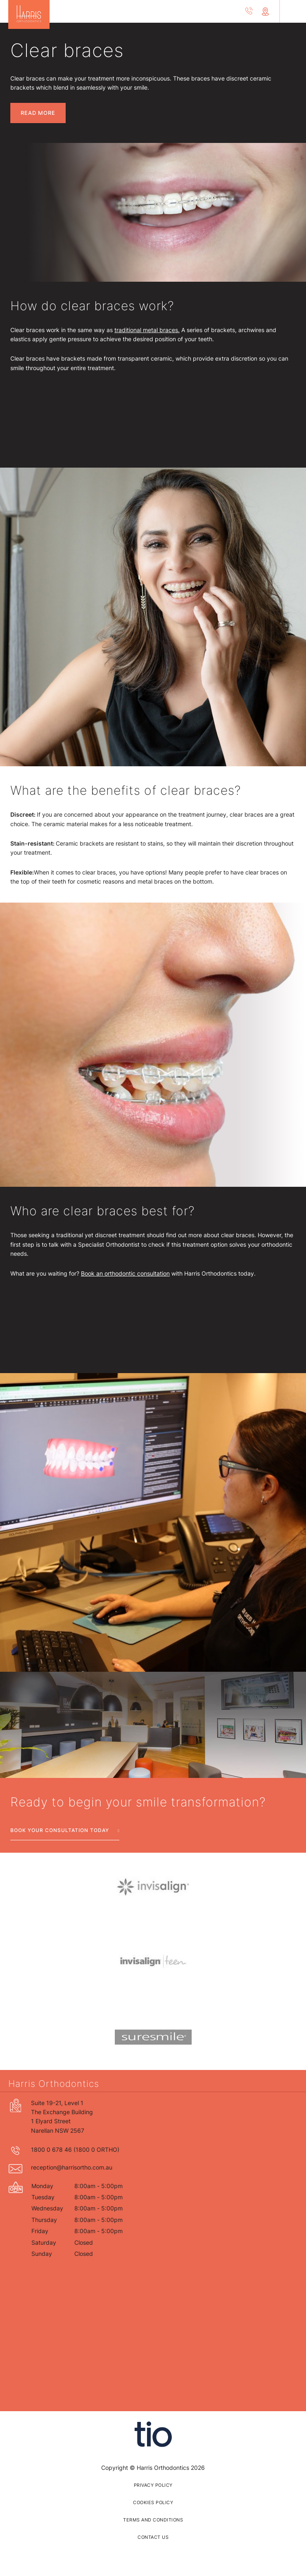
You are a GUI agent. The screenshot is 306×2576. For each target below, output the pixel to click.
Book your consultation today (59, 1830)
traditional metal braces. (147, 329)
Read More (38, 112)
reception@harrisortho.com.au (71, 2167)
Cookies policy (153, 2502)
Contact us (153, 2537)
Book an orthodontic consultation (125, 1273)
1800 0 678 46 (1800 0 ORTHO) (75, 2149)
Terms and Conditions (153, 2520)
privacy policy (153, 2485)
